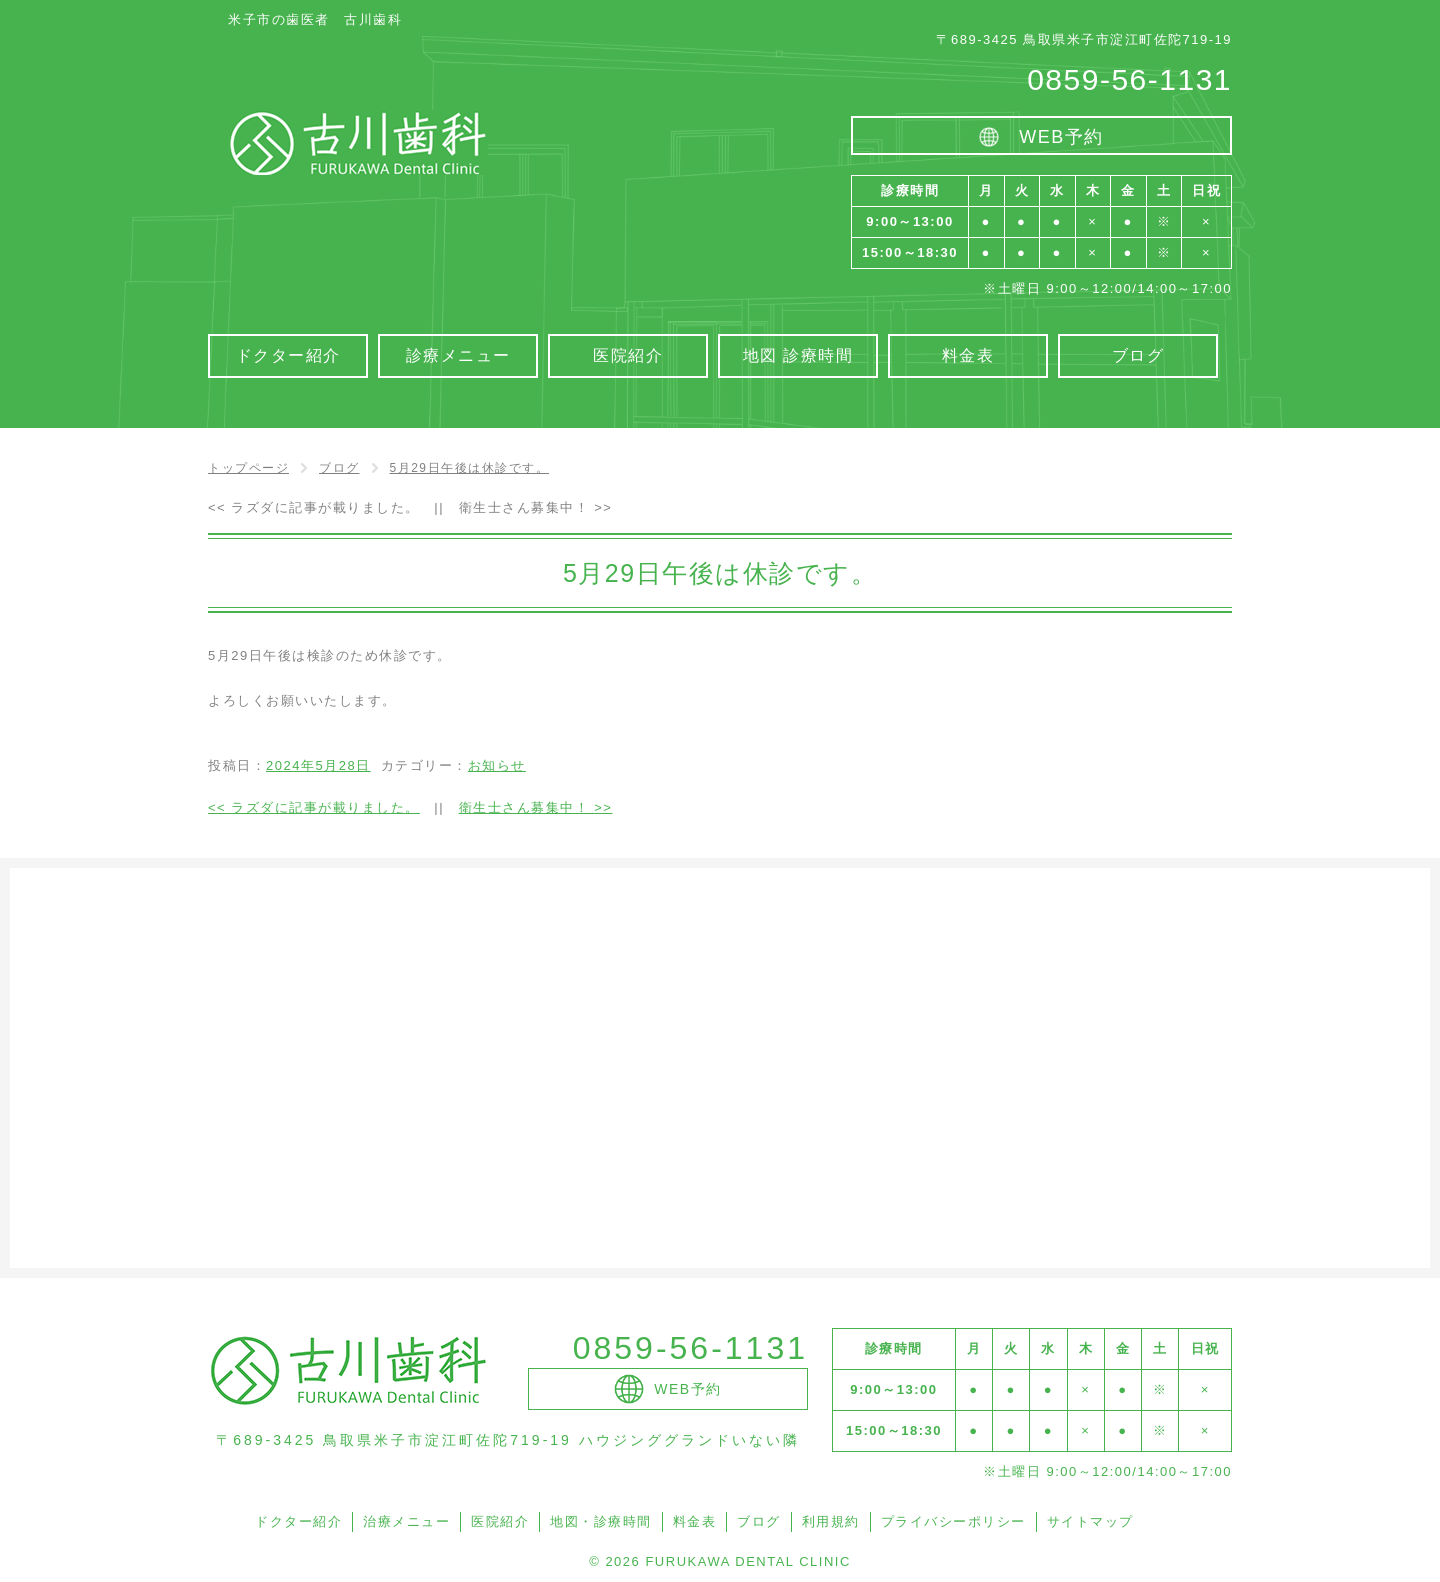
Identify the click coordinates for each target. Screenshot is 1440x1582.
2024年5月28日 (318, 765)
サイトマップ (1090, 1521)
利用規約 (831, 1521)
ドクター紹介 (298, 1521)
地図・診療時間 (601, 1521)
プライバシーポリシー (953, 1521)
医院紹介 (500, 1521)
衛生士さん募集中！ (536, 507)
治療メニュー (406, 1521)
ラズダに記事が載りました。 (314, 507)
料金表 (695, 1521)
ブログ (759, 1521)
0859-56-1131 (1129, 79)
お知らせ (497, 765)
